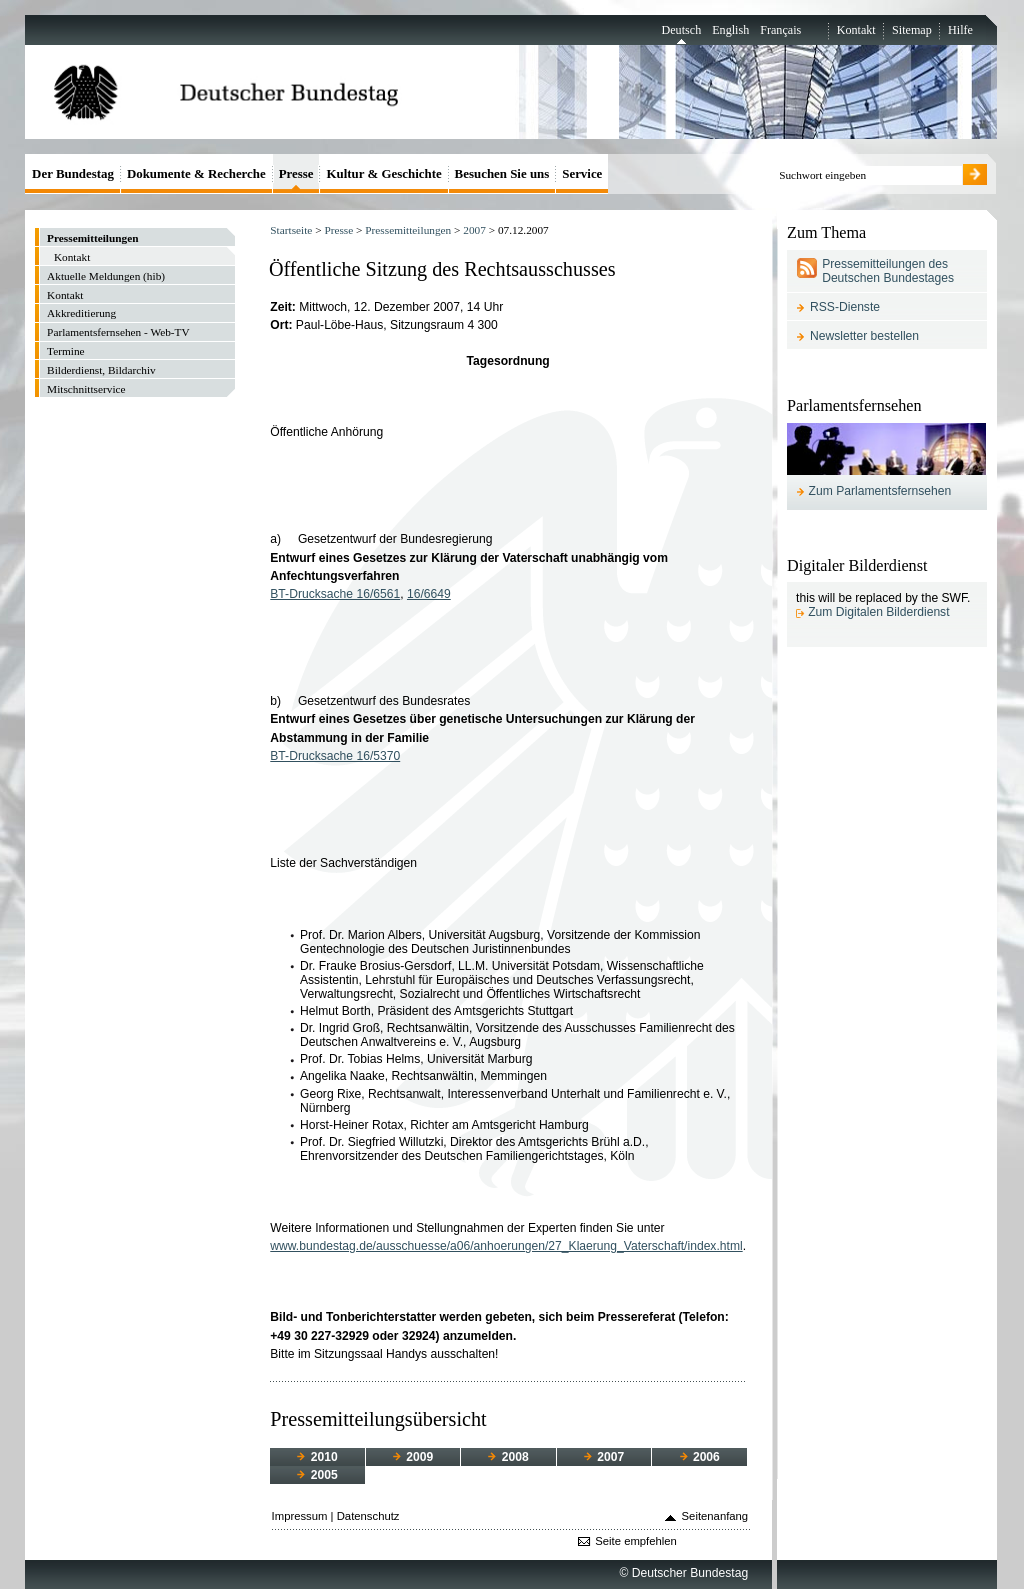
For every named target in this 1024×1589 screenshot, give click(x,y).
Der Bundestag (73, 173)
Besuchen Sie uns (502, 173)
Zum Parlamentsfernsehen (880, 491)
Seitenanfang (715, 1516)
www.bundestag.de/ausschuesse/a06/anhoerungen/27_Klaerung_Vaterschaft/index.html (506, 1246)
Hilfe (960, 30)
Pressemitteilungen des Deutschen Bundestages (888, 271)
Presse (338, 230)
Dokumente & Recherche (196, 173)
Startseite (291, 230)
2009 (413, 1457)
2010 (317, 1457)
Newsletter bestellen (864, 336)
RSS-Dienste (845, 307)
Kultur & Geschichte (383, 173)
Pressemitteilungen (408, 230)
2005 (317, 1475)
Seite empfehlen (636, 1541)
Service (582, 173)
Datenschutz (368, 1516)
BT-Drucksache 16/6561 (335, 594)
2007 (474, 230)
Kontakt (856, 30)
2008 (508, 1457)
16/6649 (429, 594)
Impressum (300, 1516)
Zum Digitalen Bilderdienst (878, 612)
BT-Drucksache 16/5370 (335, 756)
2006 (700, 1457)
